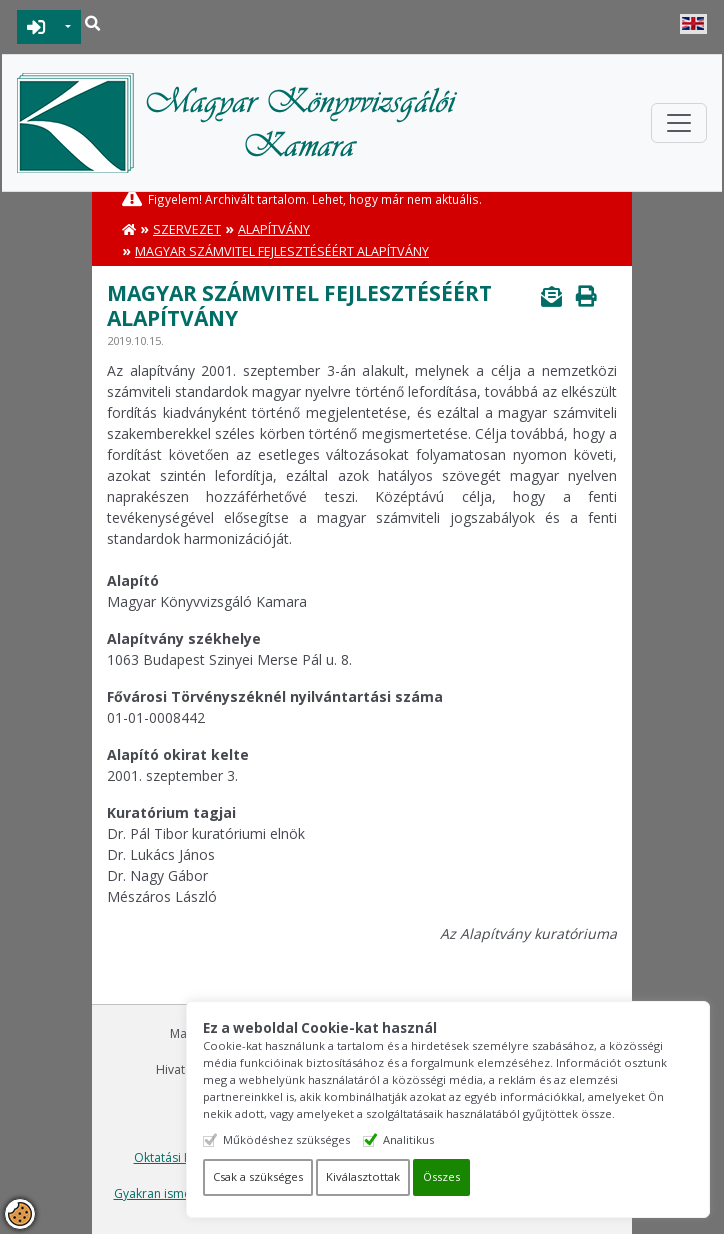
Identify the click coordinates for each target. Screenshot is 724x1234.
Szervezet (187, 229)
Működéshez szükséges (308, 1139)
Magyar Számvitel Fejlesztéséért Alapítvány (282, 251)
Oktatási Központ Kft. (193, 1157)
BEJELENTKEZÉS (36, 27)
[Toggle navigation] (679, 123)
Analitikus (430, 1139)
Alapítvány (274, 229)
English (693, 24)
